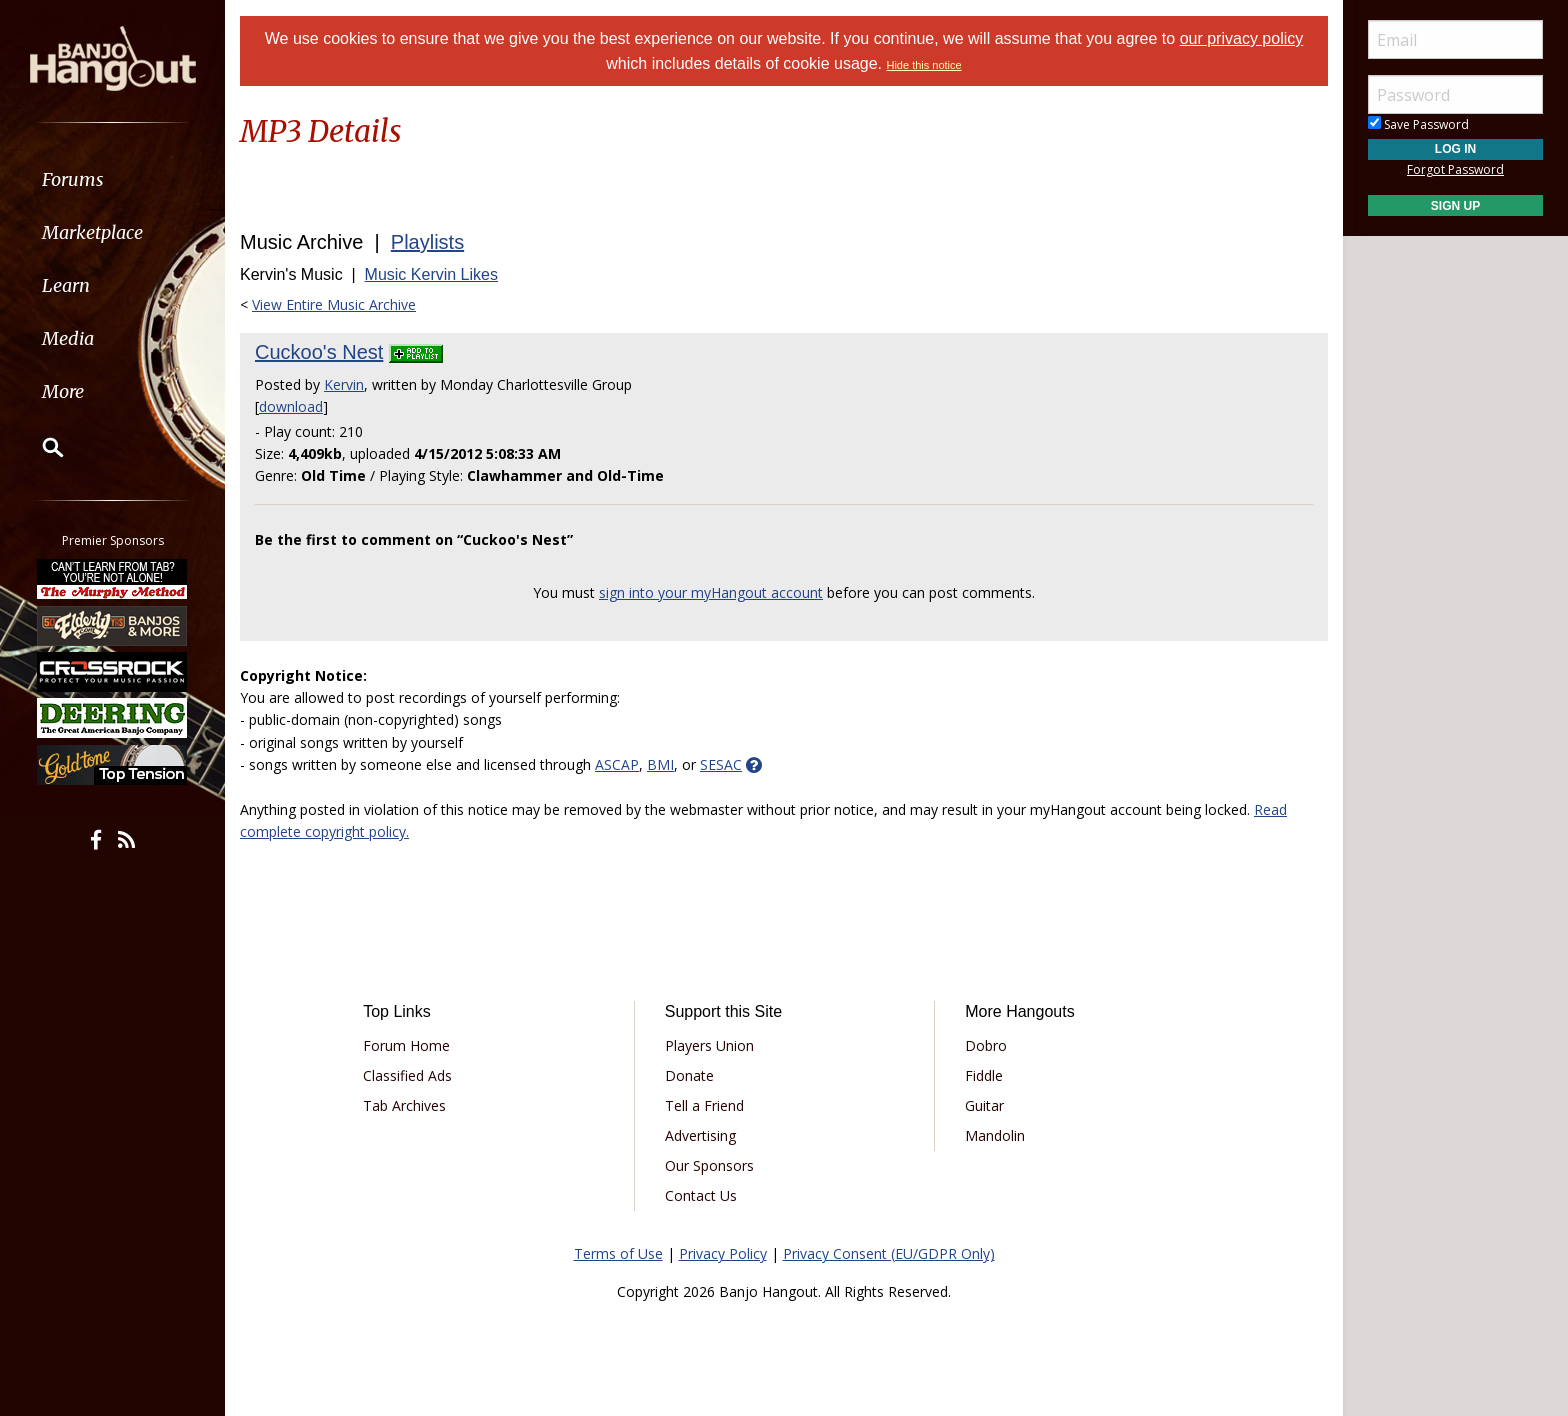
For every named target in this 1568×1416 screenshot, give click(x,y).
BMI (660, 764)
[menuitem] (112, 179)
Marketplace (92, 232)
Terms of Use (618, 1253)
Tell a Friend (704, 1105)
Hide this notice (923, 65)
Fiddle (984, 1075)
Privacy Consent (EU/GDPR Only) (889, 1253)
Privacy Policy (723, 1253)
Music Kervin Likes (431, 274)
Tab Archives (404, 1105)
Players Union (709, 1045)
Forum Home (406, 1045)
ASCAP (617, 764)
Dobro (986, 1045)
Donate (689, 1075)
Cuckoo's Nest (319, 352)
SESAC (721, 764)
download (291, 406)
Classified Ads (407, 1075)
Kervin (344, 384)
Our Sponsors (709, 1165)
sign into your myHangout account (711, 592)
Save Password (1418, 124)
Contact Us (701, 1195)
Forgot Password (1455, 169)
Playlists (427, 242)
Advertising (700, 1135)
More (63, 391)
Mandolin (995, 1135)
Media (68, 338)
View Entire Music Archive (334, 304)
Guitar (984, 1105)
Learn (66, 285)
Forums (73, 179)
